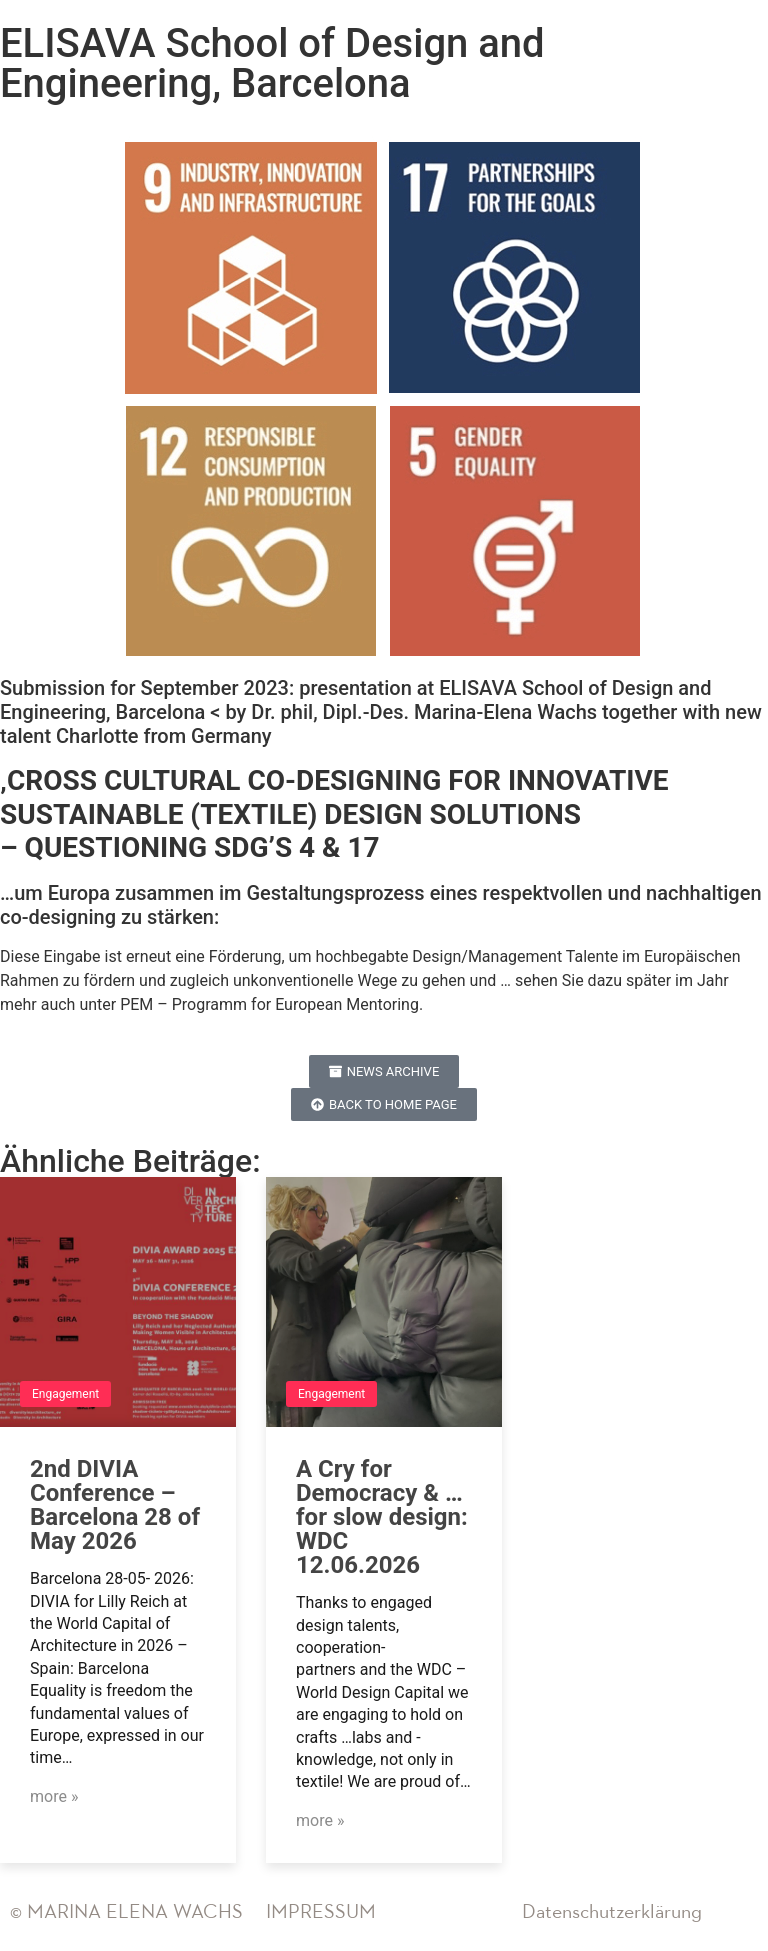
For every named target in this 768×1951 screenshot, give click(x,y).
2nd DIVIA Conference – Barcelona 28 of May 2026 (115, 1505)
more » (54, 1796)
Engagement (65, 1394)
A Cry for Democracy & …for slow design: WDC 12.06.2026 (382, 1517)
